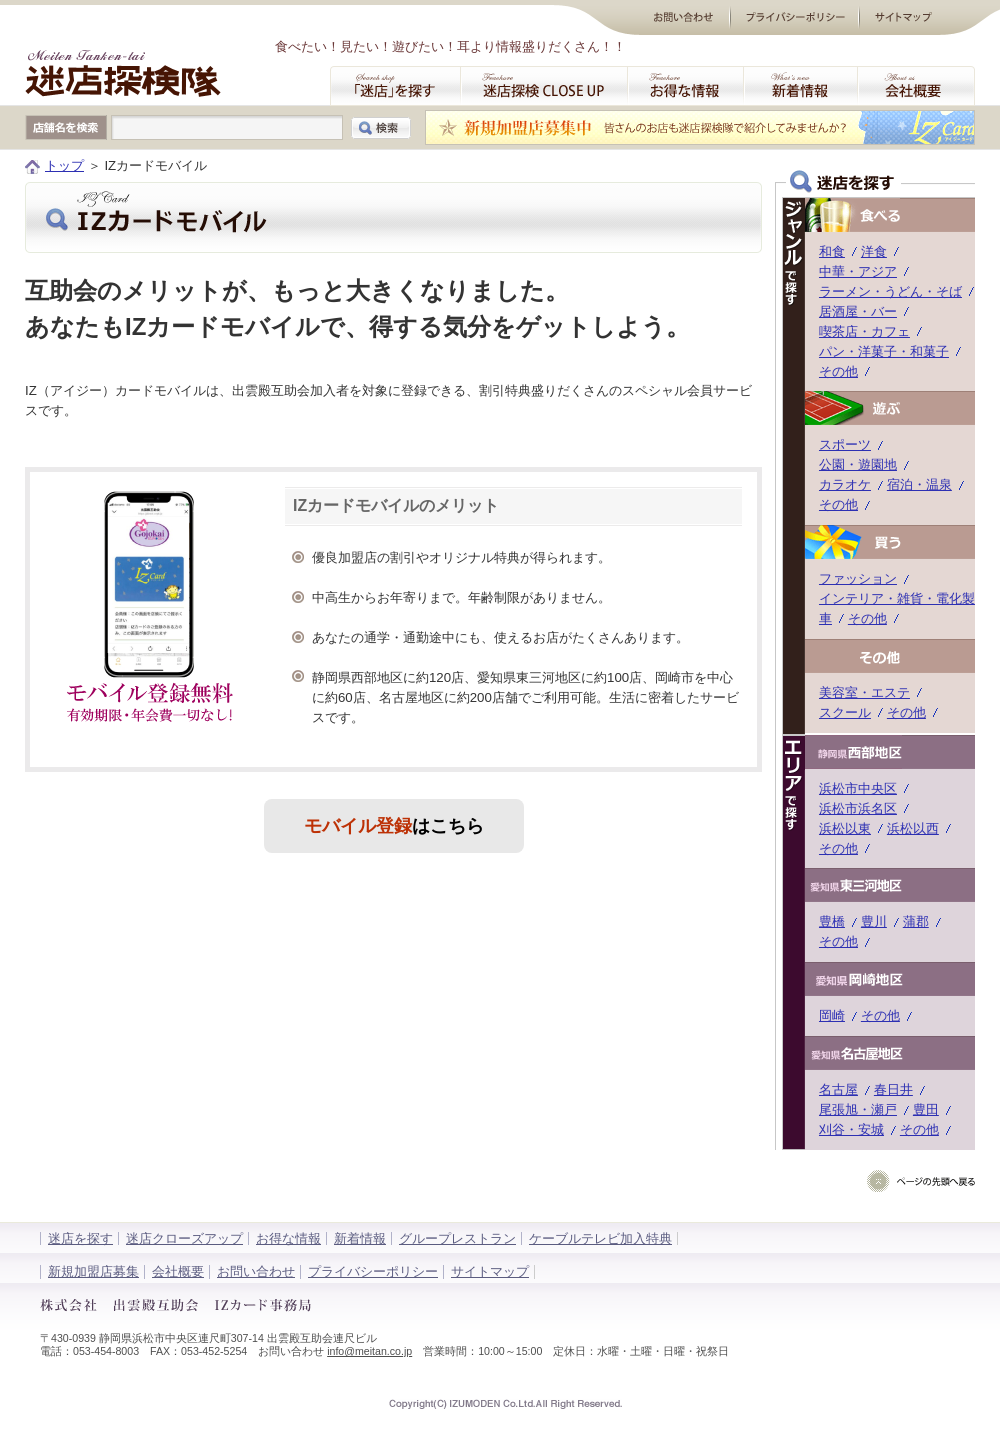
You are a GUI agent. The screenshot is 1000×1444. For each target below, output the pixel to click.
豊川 (874, 921)
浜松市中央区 (858, 788)
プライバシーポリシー (373, 1271)
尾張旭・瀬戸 (858, 1109)
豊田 (926, 1109)
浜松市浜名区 (858, 808)
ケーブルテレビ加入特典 (600, 1238)
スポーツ (845, 444)
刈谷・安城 (851, 1129)
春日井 (893, 1089)
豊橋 (832, 921)
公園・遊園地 (858, 464)
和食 (832, 251)
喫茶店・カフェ (864, 331)
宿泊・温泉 (919, 484)
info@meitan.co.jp (369, 1351)
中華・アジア (858, 271)
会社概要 (178, 1271)
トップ (64, 165)
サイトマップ (490, 1271)
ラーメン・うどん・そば (890, 291)
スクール (845, 712)
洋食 (874, 251)
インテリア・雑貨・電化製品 (903, 598)
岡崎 (832, 1015)
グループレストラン (457, 1238)
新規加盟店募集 (93, 1271)
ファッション (858, 578)
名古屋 (838, 1089)
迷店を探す (80, 1238)
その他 (838, 371)
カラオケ (845, 484)
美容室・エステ (864, 692)
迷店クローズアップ (184, 1238)
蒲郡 (916, 921)
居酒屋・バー (858, 311)
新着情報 (360, 1238)
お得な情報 (288, 1238)
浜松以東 (845, 828)
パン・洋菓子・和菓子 (884, 351)
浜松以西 (913, 828)
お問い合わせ (256, 1271)
